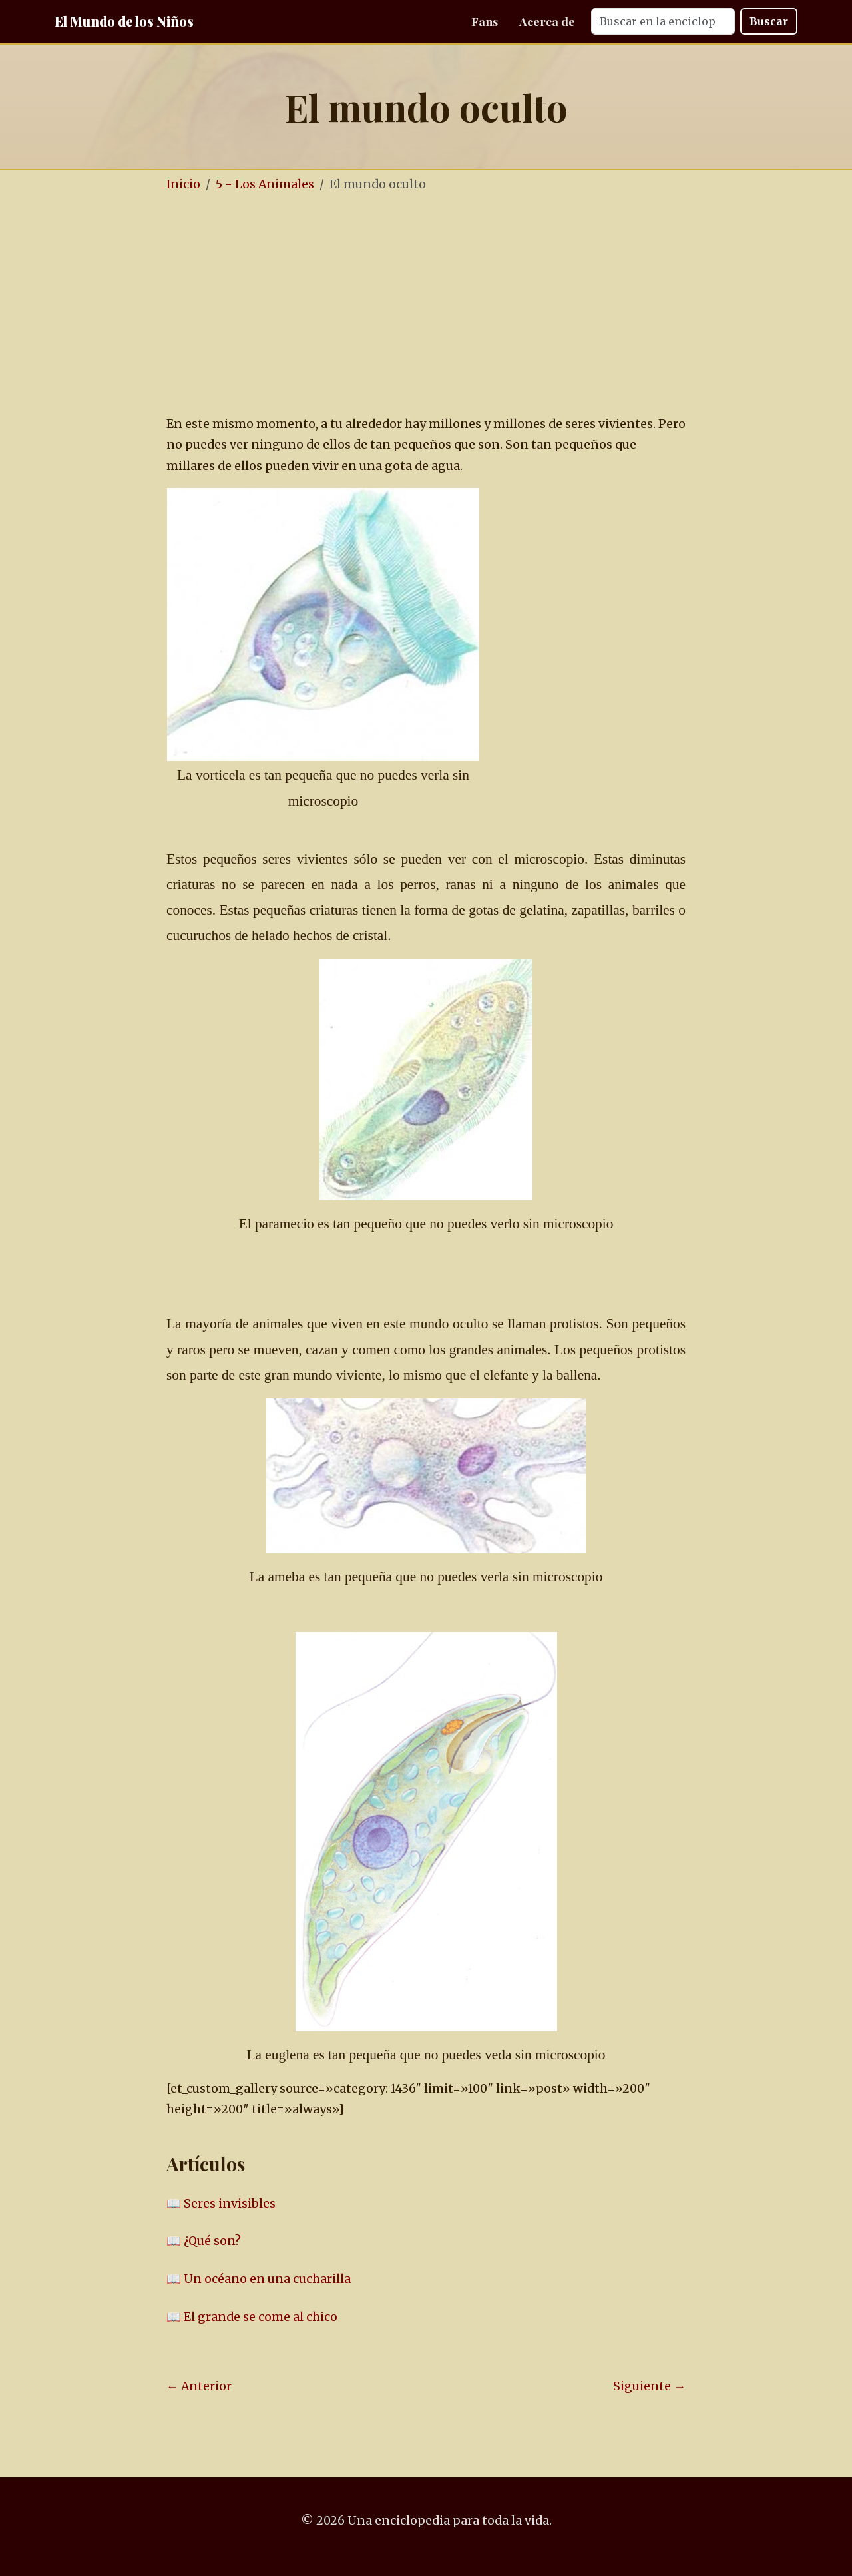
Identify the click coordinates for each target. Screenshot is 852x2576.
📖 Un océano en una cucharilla (258, 2279)
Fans (484, 21)
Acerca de (547, 21)
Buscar (768, 21)
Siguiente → (649, 2386)
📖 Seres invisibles (221, 2203)
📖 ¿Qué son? (203, 2241)
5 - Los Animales (265, 184)
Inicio (183, 184)
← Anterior (199, 2386)
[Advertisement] (465, 305)
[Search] (663, 21)
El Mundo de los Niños (124, 21)
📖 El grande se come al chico (251, 2317)
